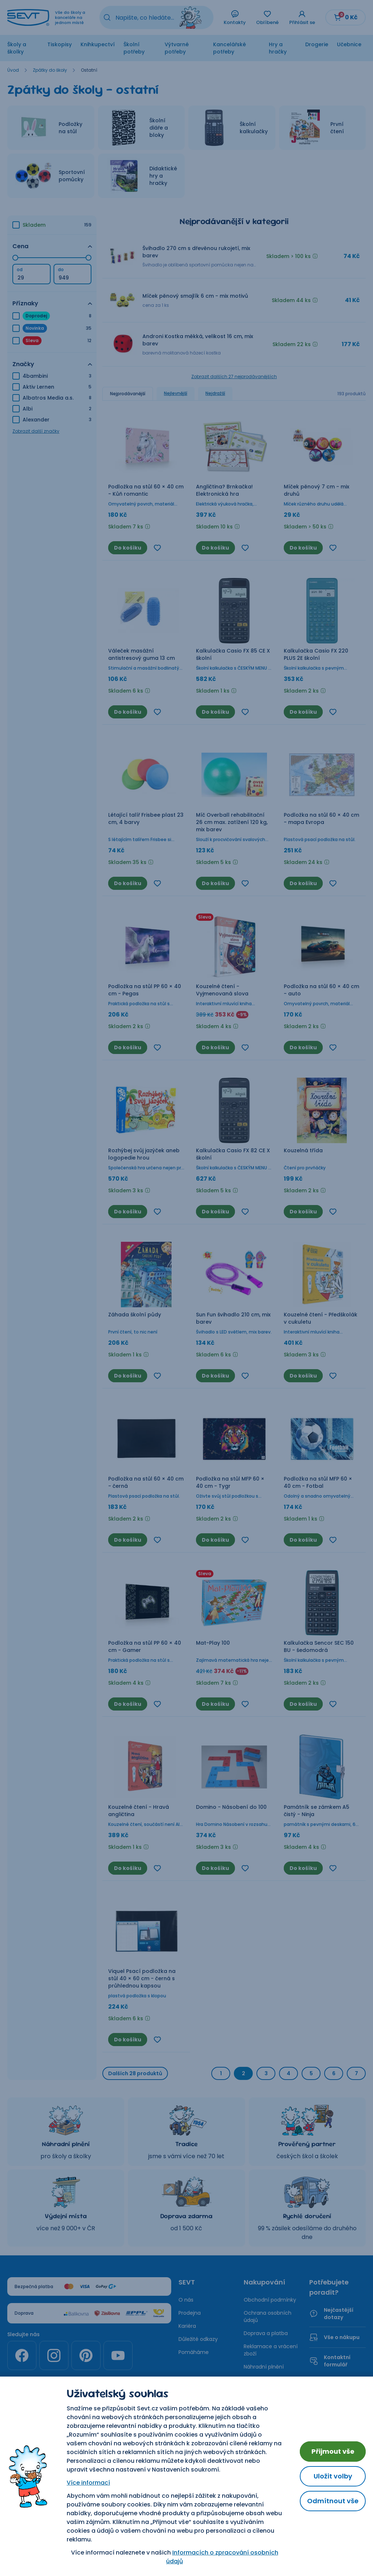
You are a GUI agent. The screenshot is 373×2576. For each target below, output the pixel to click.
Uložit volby (333, 2476)
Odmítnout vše (332, 2500)
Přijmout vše (332, 2451)
